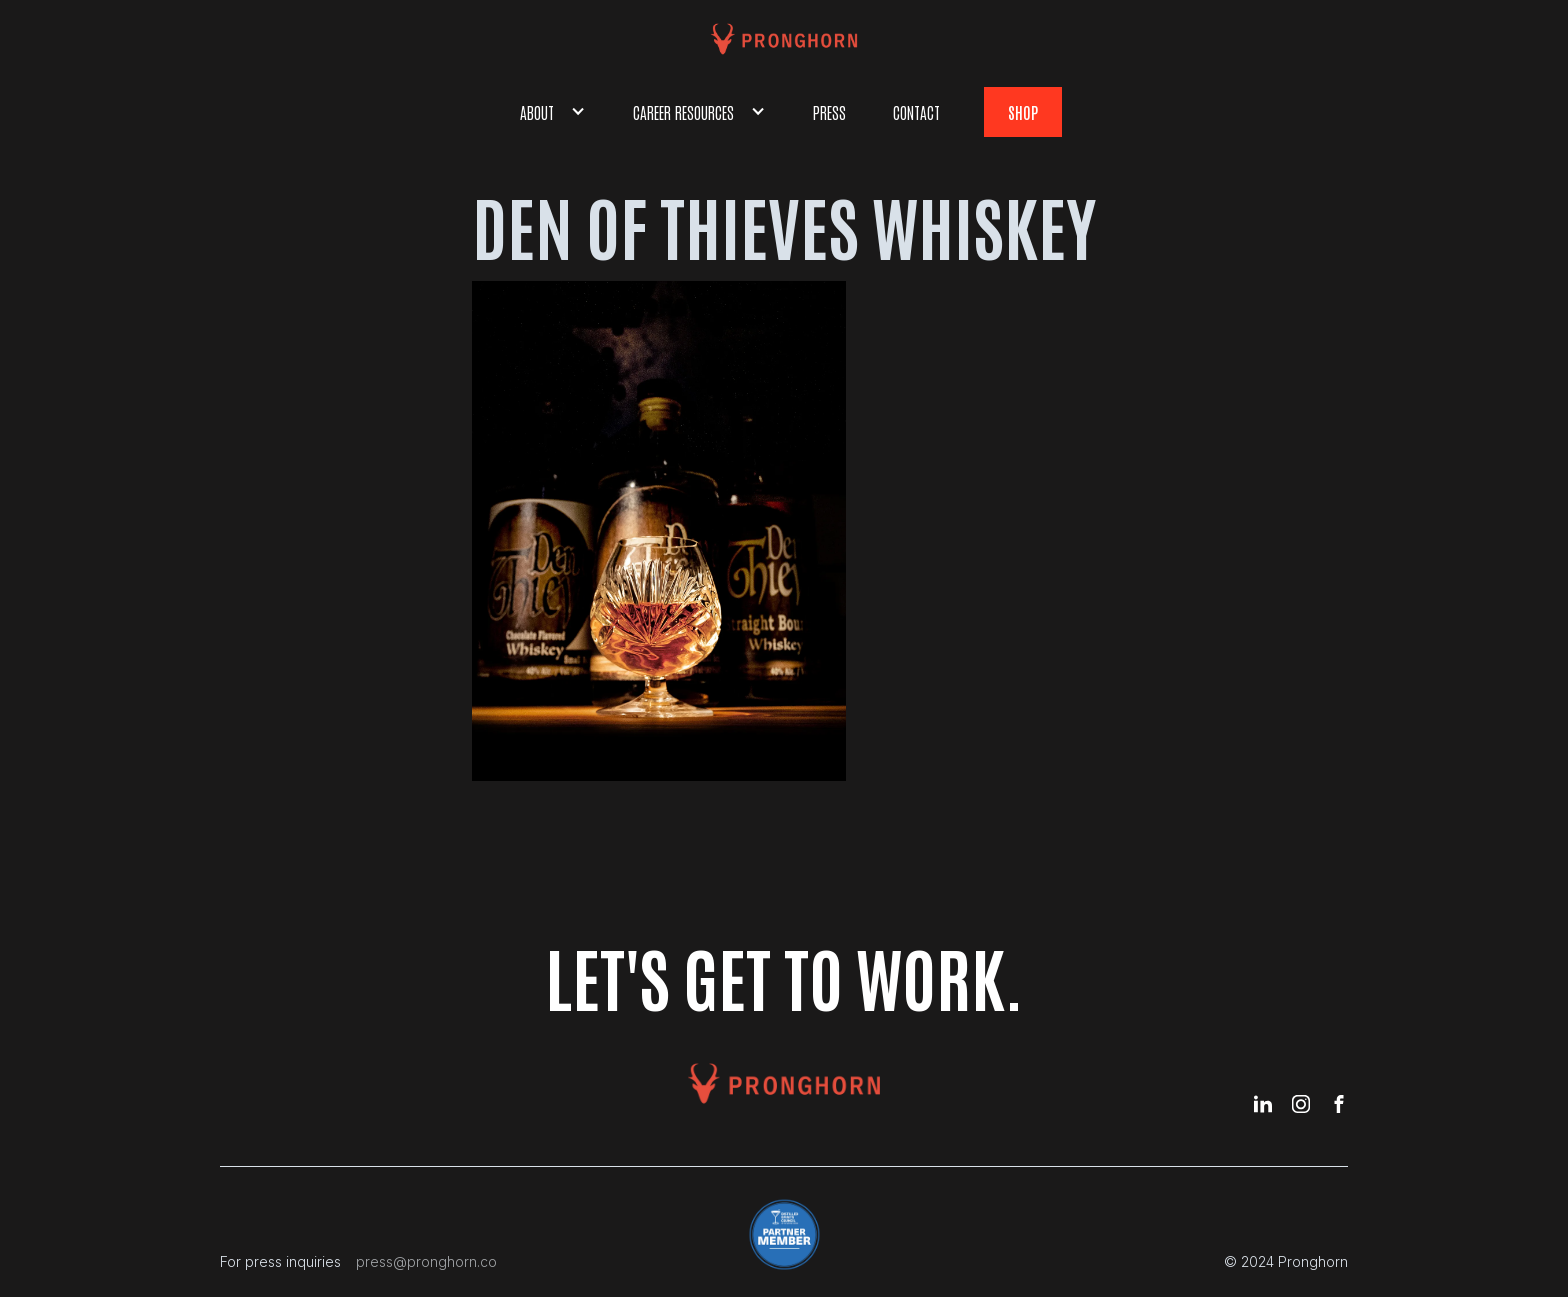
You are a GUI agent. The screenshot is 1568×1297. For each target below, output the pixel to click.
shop (1023, 112)
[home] (784, 39)
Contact (916, 112)
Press (829, 112)
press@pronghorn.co (426, 1261)
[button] (553, 111)
